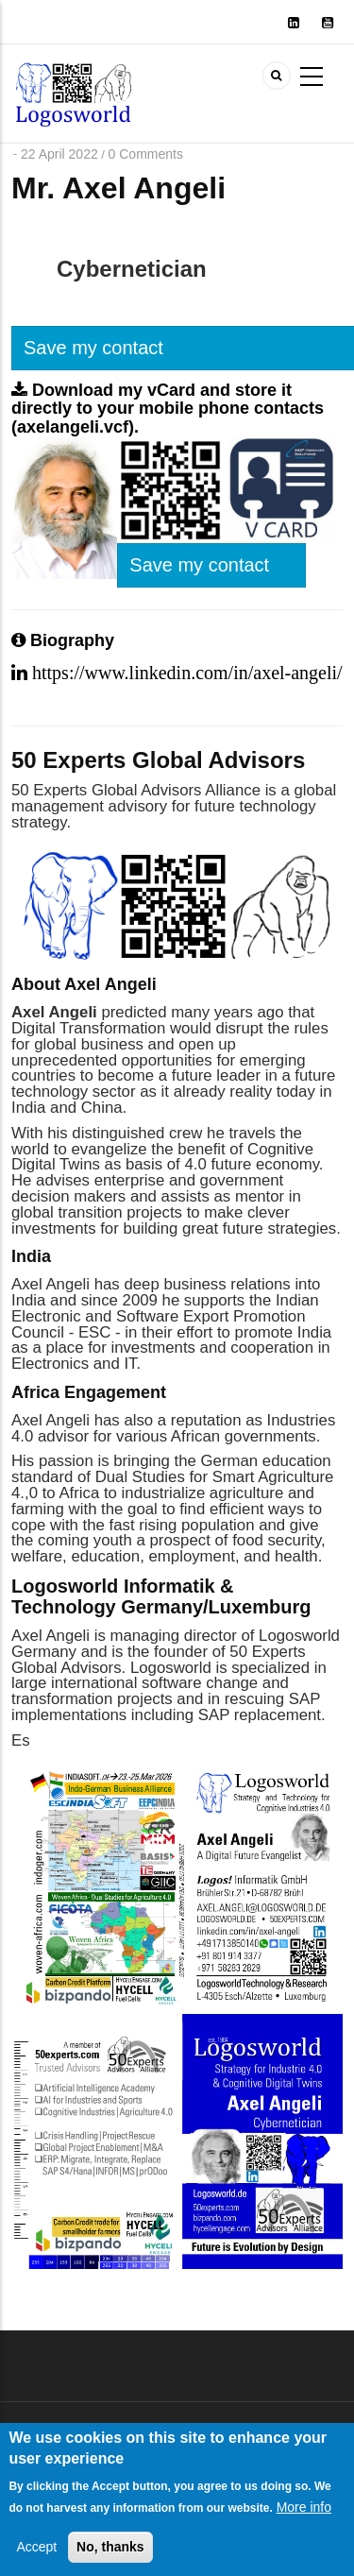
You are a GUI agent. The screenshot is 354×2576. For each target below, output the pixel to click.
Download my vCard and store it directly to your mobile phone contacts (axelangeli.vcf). (167, 409)
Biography (62, 640)
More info (304, 2520)
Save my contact (199, 564)
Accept (36, 2559)
